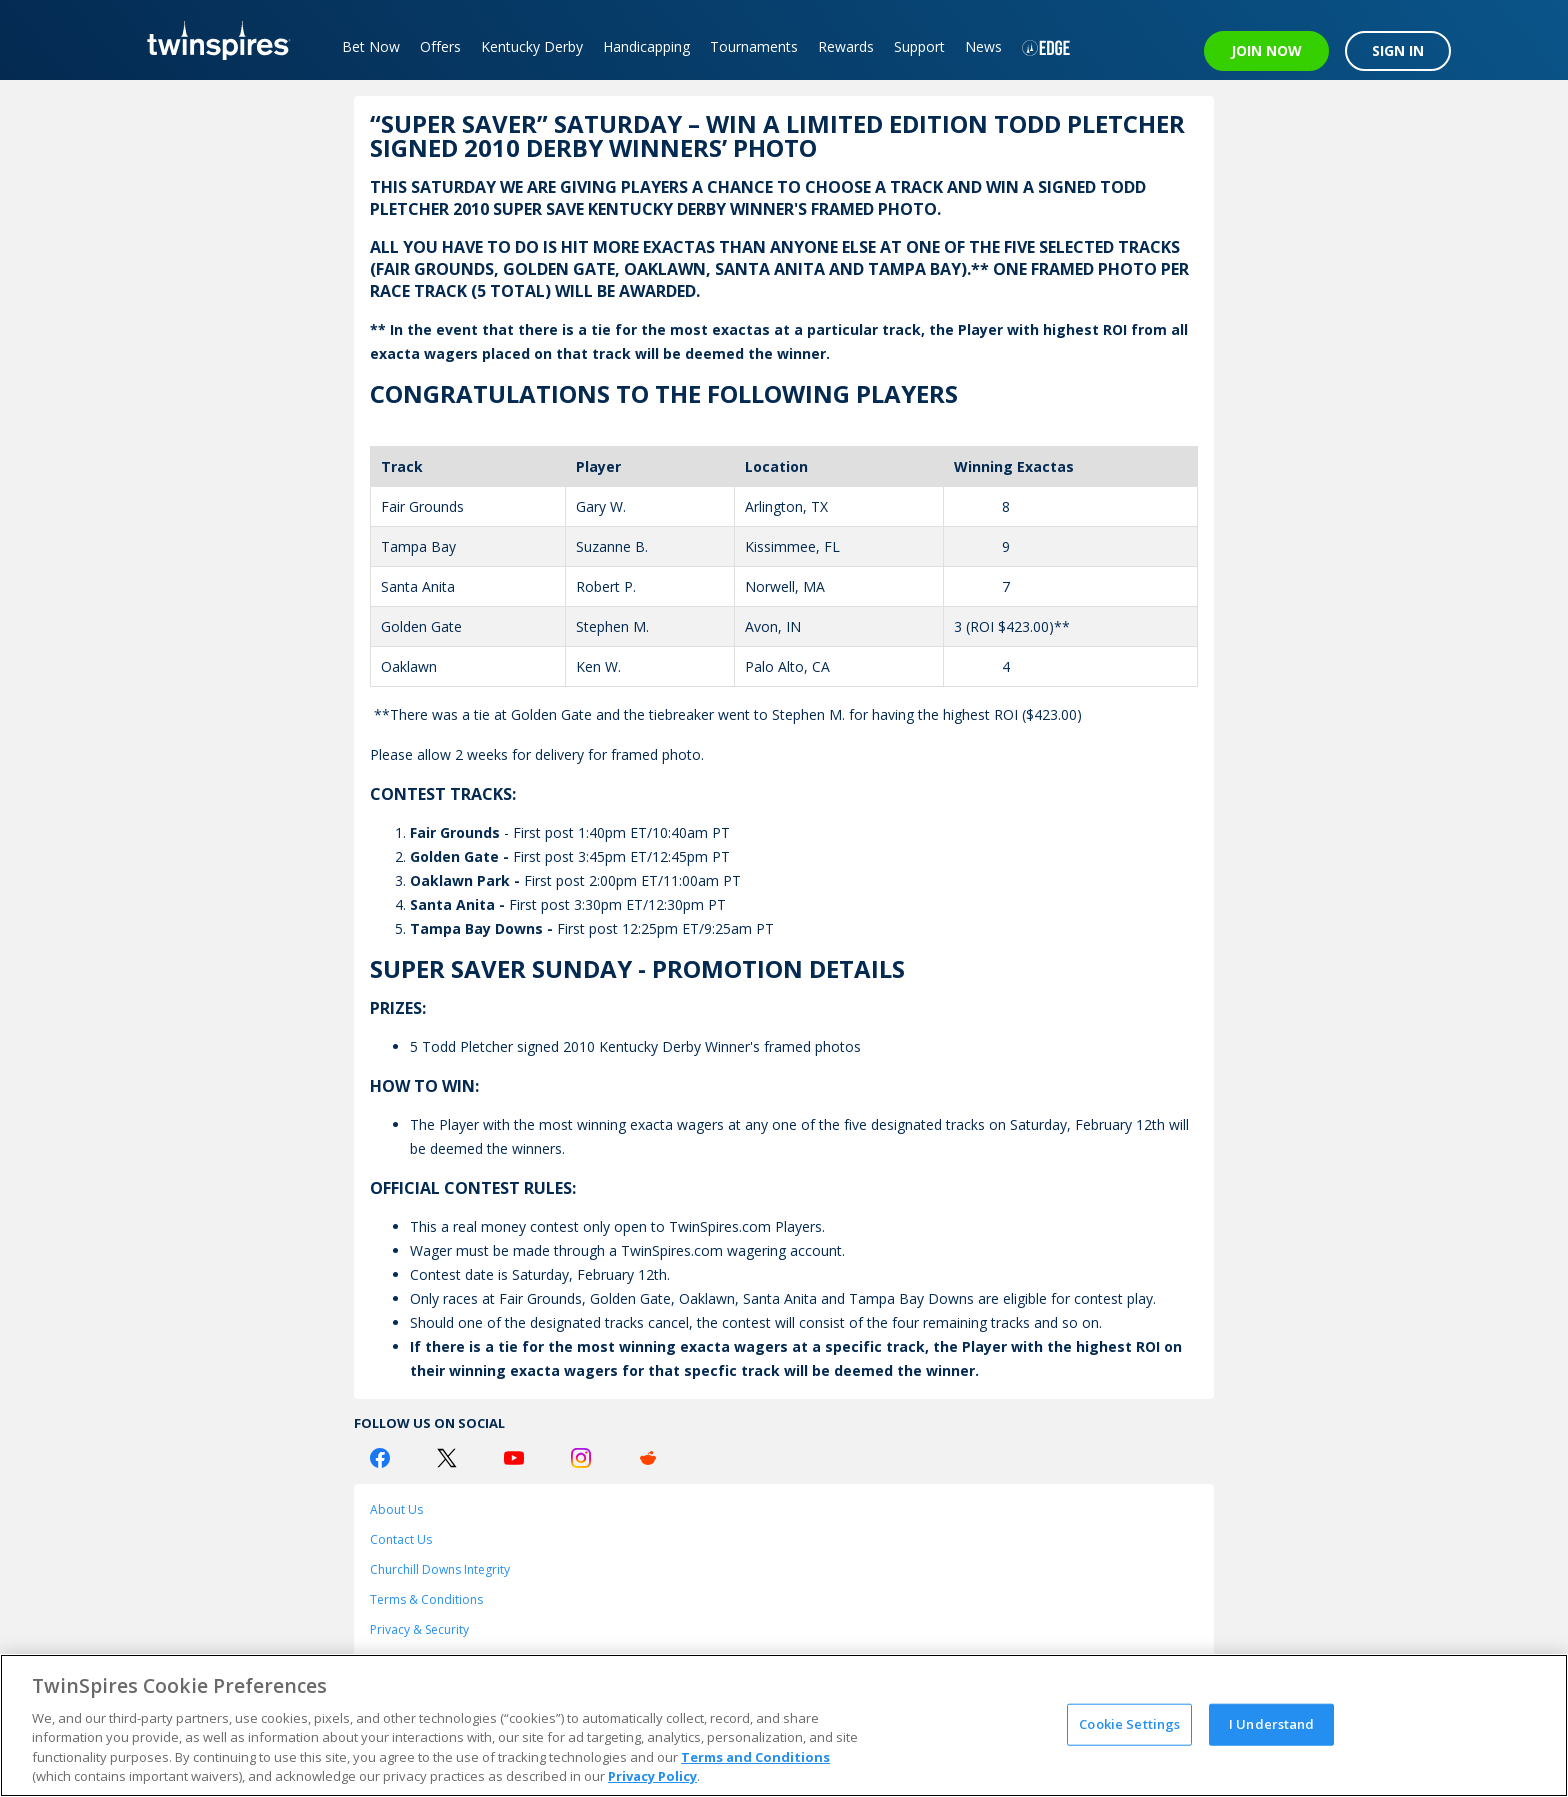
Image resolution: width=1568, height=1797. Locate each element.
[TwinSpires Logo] (211, 40)
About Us (396, 1509)
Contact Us (401, 1539)
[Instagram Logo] (581, 1458)
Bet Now (371, 46)
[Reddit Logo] (648, 1458)
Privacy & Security (419, 1629)
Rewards (846, 46)
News (983, 46)
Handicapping (646, 46)
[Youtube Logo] (514, 1458)
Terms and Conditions (755, 1757)
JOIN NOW (1266, 50)
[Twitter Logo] (447, 1458)
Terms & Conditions (426, 1599)
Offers (440, 46)
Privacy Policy (652, 1776)
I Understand (1272, 1724)
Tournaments (754, 46)
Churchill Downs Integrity (440, 1569)
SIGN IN (1398, 50)
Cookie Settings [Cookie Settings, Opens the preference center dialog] (1129, 1724)
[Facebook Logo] (380, 1458)
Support (919, 46)
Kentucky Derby (532, 46)
